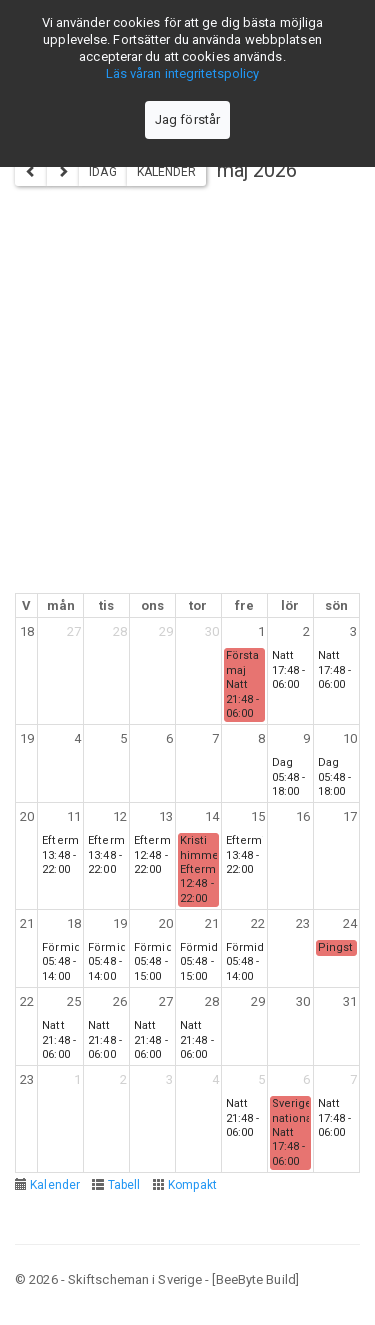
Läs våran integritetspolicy (183, 73)
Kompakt (193, 1185)
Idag (102, 172)
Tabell (124, 1185)
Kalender (167, 172)
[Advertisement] (187, 395)
